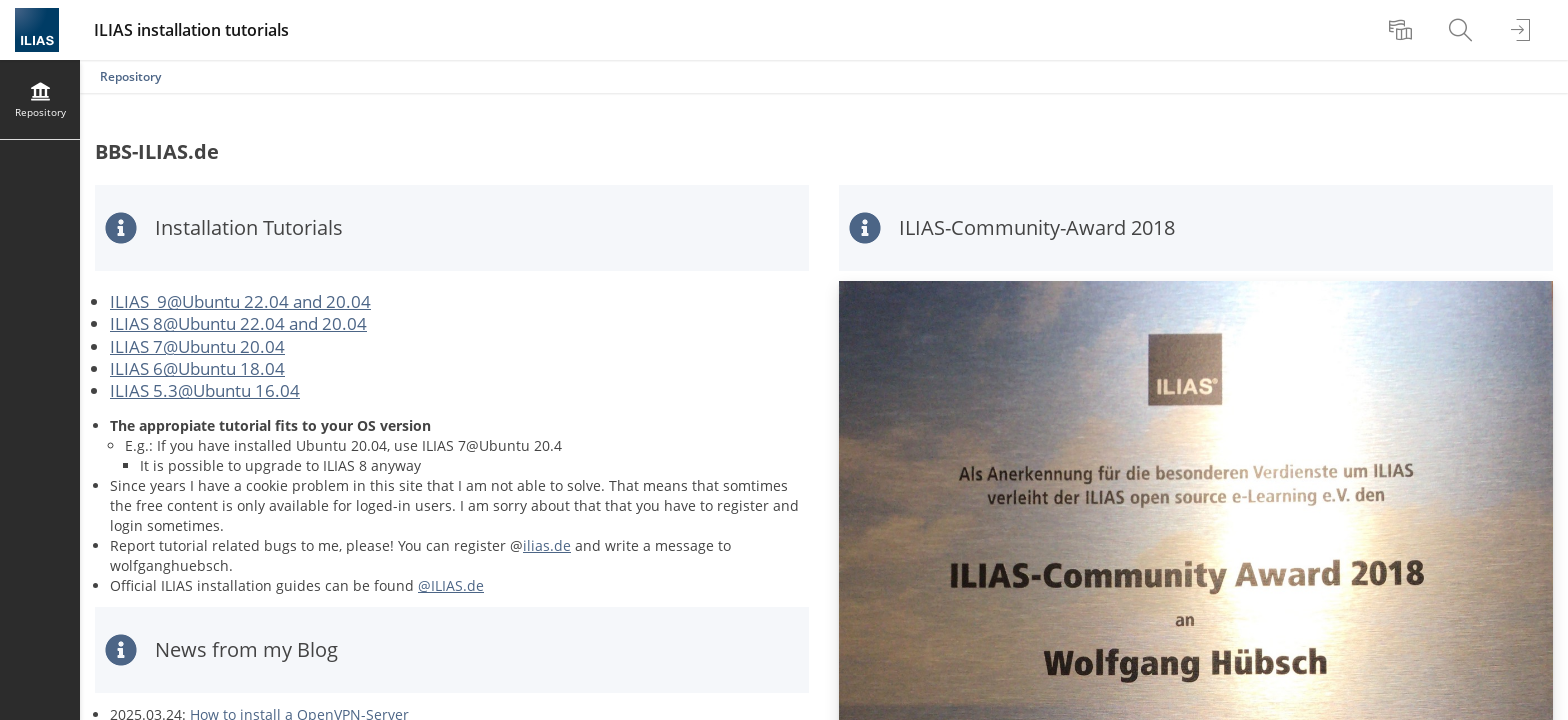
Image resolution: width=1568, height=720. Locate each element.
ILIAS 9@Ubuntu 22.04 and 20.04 (240, 301)
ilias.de (547, 545)
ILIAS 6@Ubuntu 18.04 (197, 368)
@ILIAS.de (451, 585)
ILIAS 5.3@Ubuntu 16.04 (205, 390)
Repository (130, 76)
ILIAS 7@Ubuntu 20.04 (197, 346)
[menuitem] (1403, 30)
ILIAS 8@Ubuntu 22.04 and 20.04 (238, 323)
